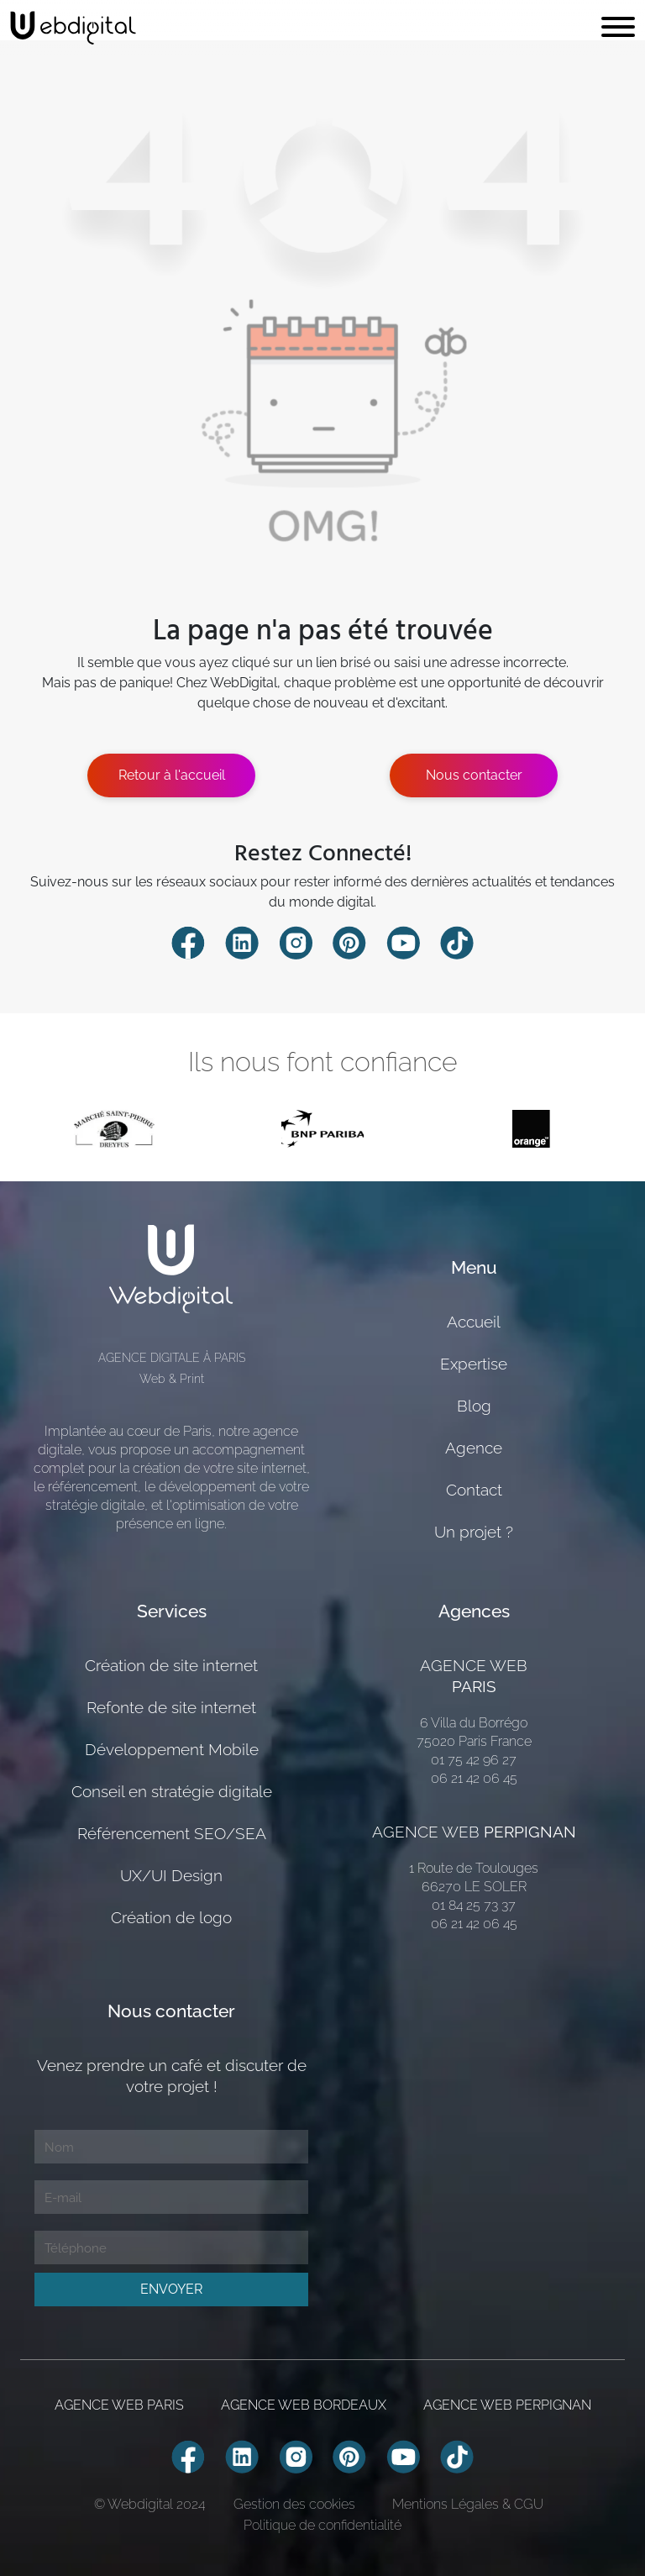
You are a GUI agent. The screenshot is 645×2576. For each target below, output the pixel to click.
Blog (474, 1405)
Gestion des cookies (294, 2504)
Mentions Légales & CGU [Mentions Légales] (467, 2504)
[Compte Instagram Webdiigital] (295, 942)
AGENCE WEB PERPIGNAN (507, 2405)
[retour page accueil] (73, 27)
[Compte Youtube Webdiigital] (403, 942)
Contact (474, 1489)
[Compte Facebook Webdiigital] (188, 942)
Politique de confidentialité (322, 2525)
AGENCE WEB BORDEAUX (303, 2405)
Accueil (474, 1321)
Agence (473, 1447)
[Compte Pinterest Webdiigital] (349, 942)
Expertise (473, 1363)
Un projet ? (473, 1531)
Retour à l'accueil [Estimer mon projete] (171, 775)
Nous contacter (474, 775)
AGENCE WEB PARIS (119, 2405)
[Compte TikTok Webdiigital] (457, 942)
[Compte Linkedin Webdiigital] (242, 942)
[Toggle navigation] (618, 28)
